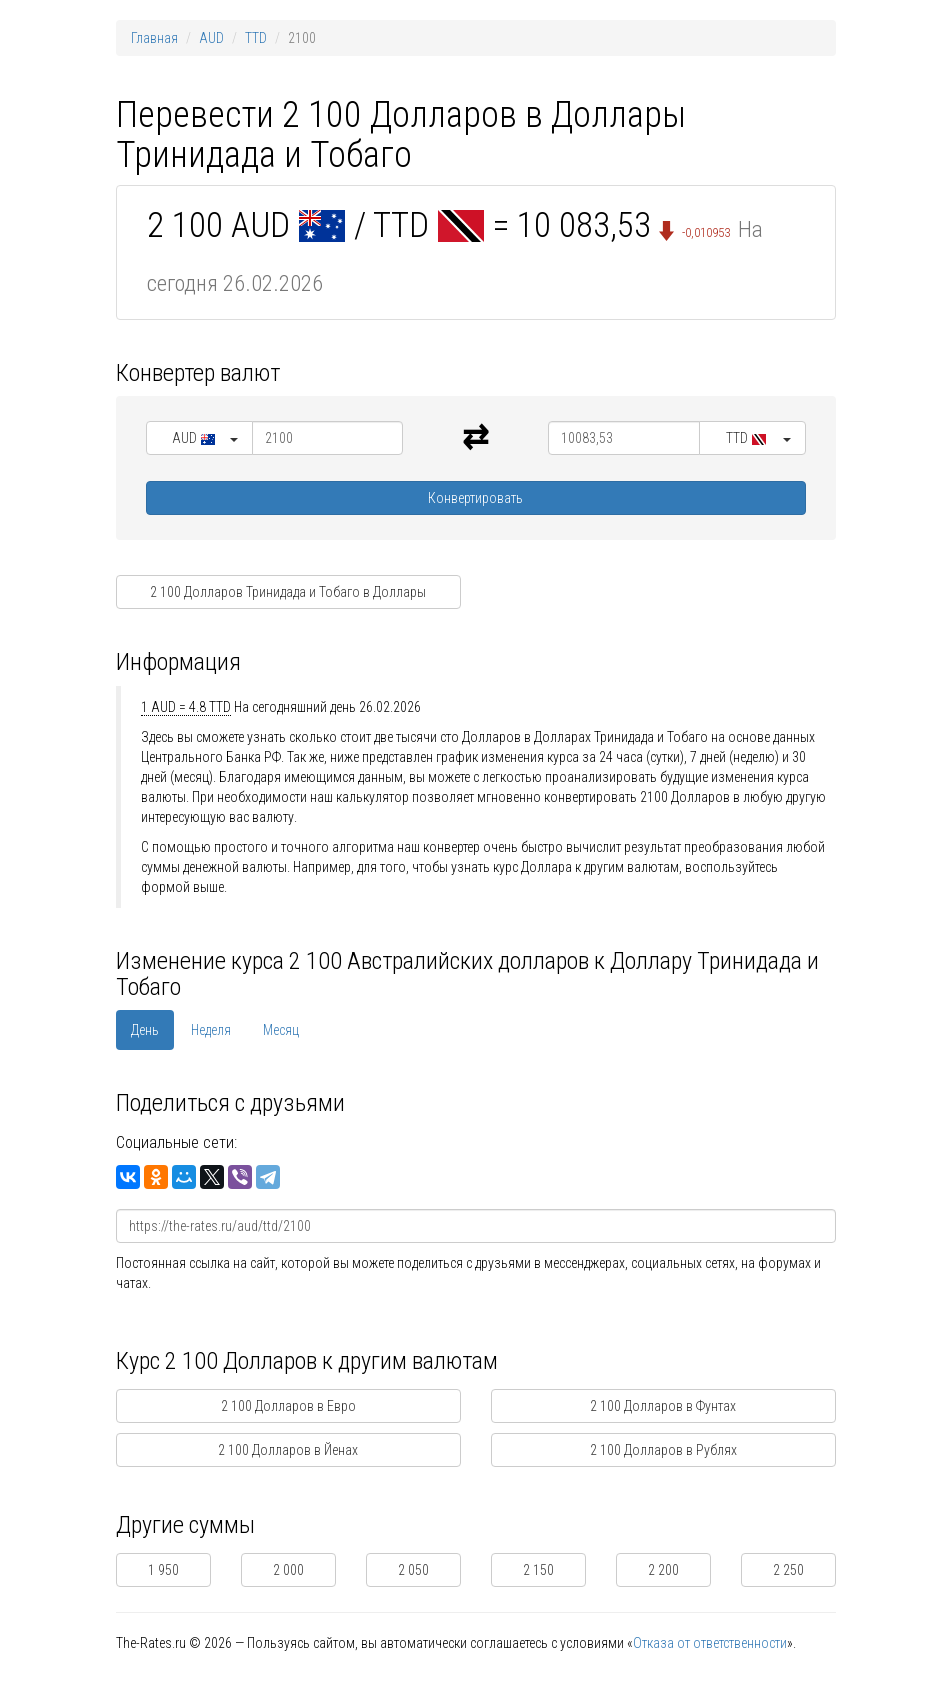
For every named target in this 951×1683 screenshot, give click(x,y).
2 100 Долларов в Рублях (663, 1450)
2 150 (538, 1570)
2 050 (413, 1570)
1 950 (163, 1570)
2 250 (788, 1570)
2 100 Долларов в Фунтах (663, 1406)
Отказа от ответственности (710, 1643)
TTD (256, 38)
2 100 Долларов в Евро (288, 1406)
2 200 (663, 1570)
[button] (199, 438)
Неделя (211, 1030)
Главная (154, 38)
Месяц (281, 1030)
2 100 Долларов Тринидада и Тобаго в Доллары (288, 592)
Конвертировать (475, 498)
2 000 (288, 1570)
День (145, 1030)
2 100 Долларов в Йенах (288, 1450)
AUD (211, 38)
